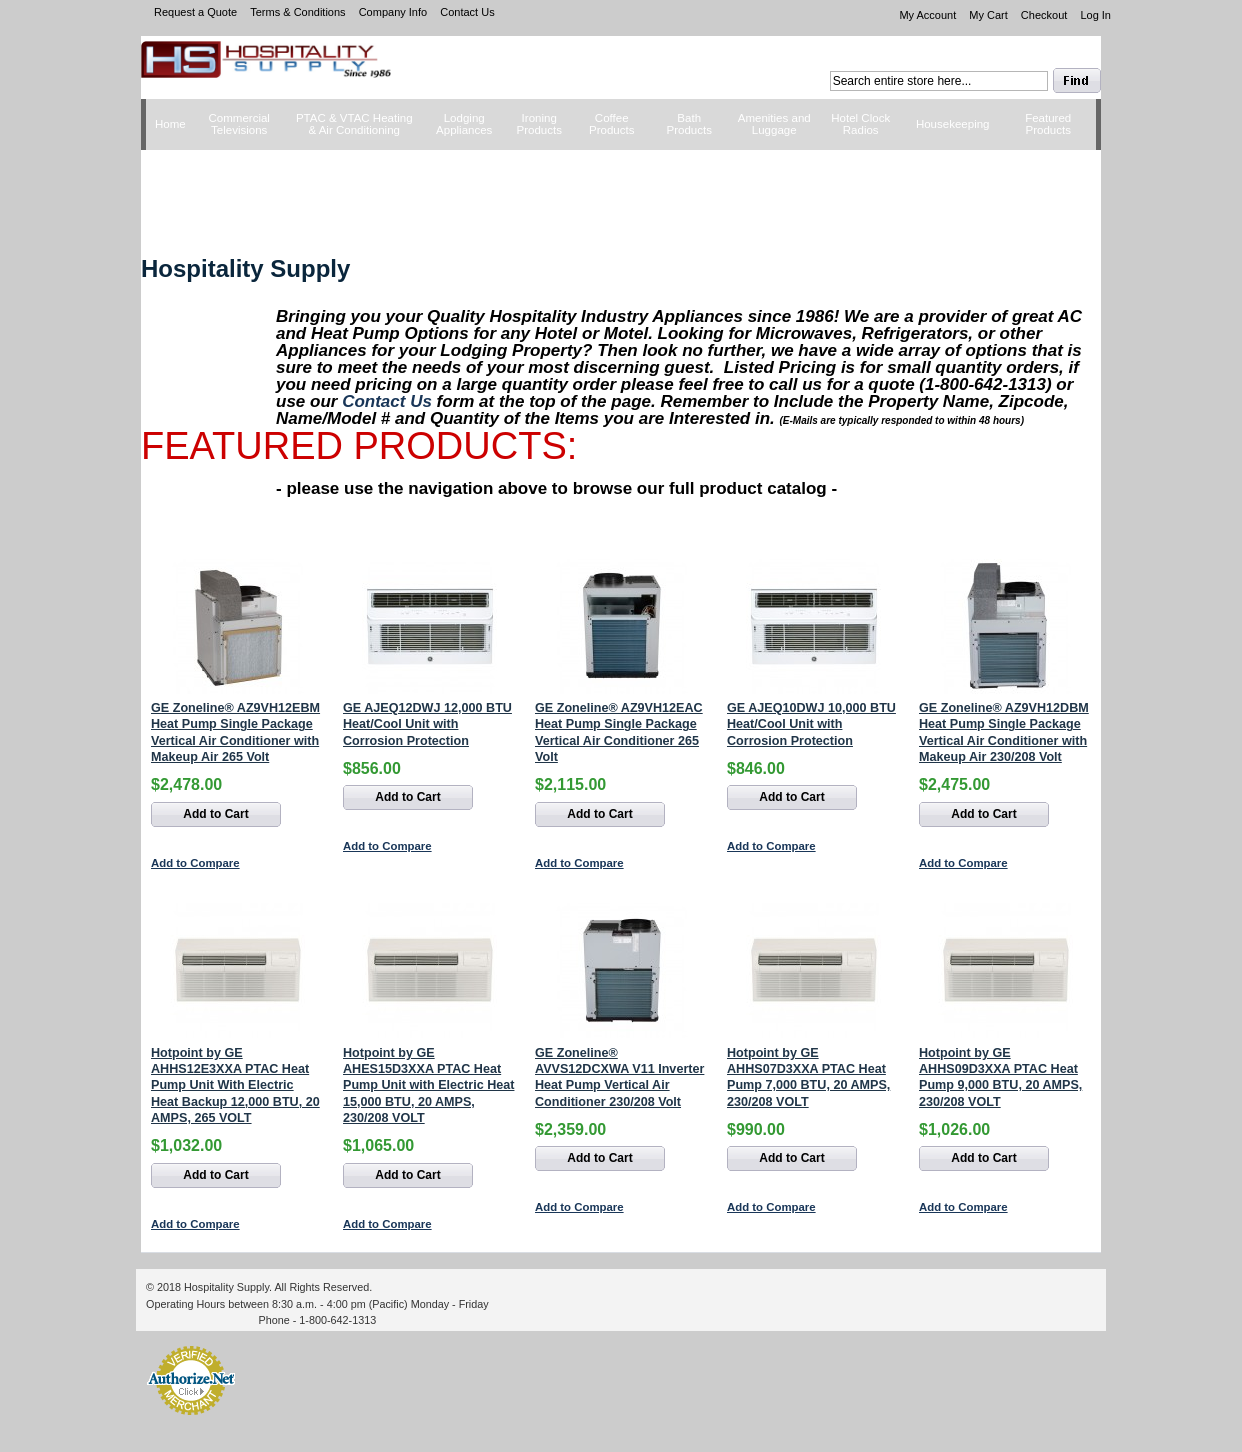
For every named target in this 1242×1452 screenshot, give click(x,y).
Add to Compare (195, 863)
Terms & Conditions (297, 12)
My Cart (988, 15)
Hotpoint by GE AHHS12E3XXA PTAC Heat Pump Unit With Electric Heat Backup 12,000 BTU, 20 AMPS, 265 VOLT (235, 1086)
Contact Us (467, 12)
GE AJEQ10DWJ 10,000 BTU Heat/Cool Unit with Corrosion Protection (811, 724)
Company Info (393, 12)
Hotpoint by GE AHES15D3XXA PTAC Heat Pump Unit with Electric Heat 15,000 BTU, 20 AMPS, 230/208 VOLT (428, 1086)
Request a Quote (195, 12)
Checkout (1044, 15)
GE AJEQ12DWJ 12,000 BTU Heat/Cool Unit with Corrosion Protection (427, 724)
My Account (927, 15)
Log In (1095, 15)
